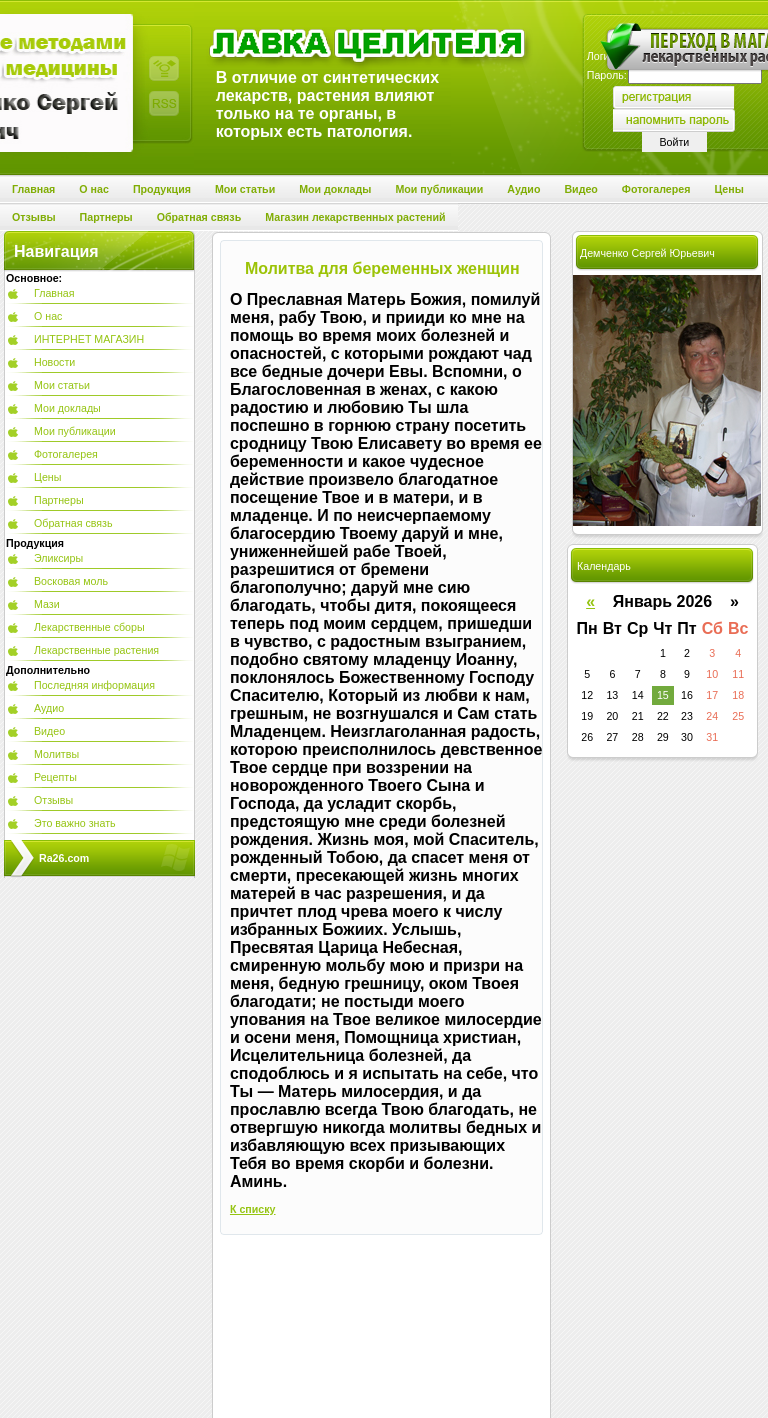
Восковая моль (71, 581)
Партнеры (59, 500)
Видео (49, 731)
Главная (54, 293)
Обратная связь (73, 523)
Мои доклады (67, 408)
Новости (54, 362)
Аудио (49, 708)
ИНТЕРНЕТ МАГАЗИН (89, 339)
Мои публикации (75, 431)
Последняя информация (94, 685)
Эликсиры (58, 558)
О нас (48, 316)
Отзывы (53, 800)
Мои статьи (62, 385)
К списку (253, 1209)
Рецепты (55, 777)
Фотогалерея (66, 454)
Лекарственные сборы (89, 627)
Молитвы (56, 754)
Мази (47, 604)
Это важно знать (75, 823)
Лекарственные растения (96, 650)
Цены (47, 477)
